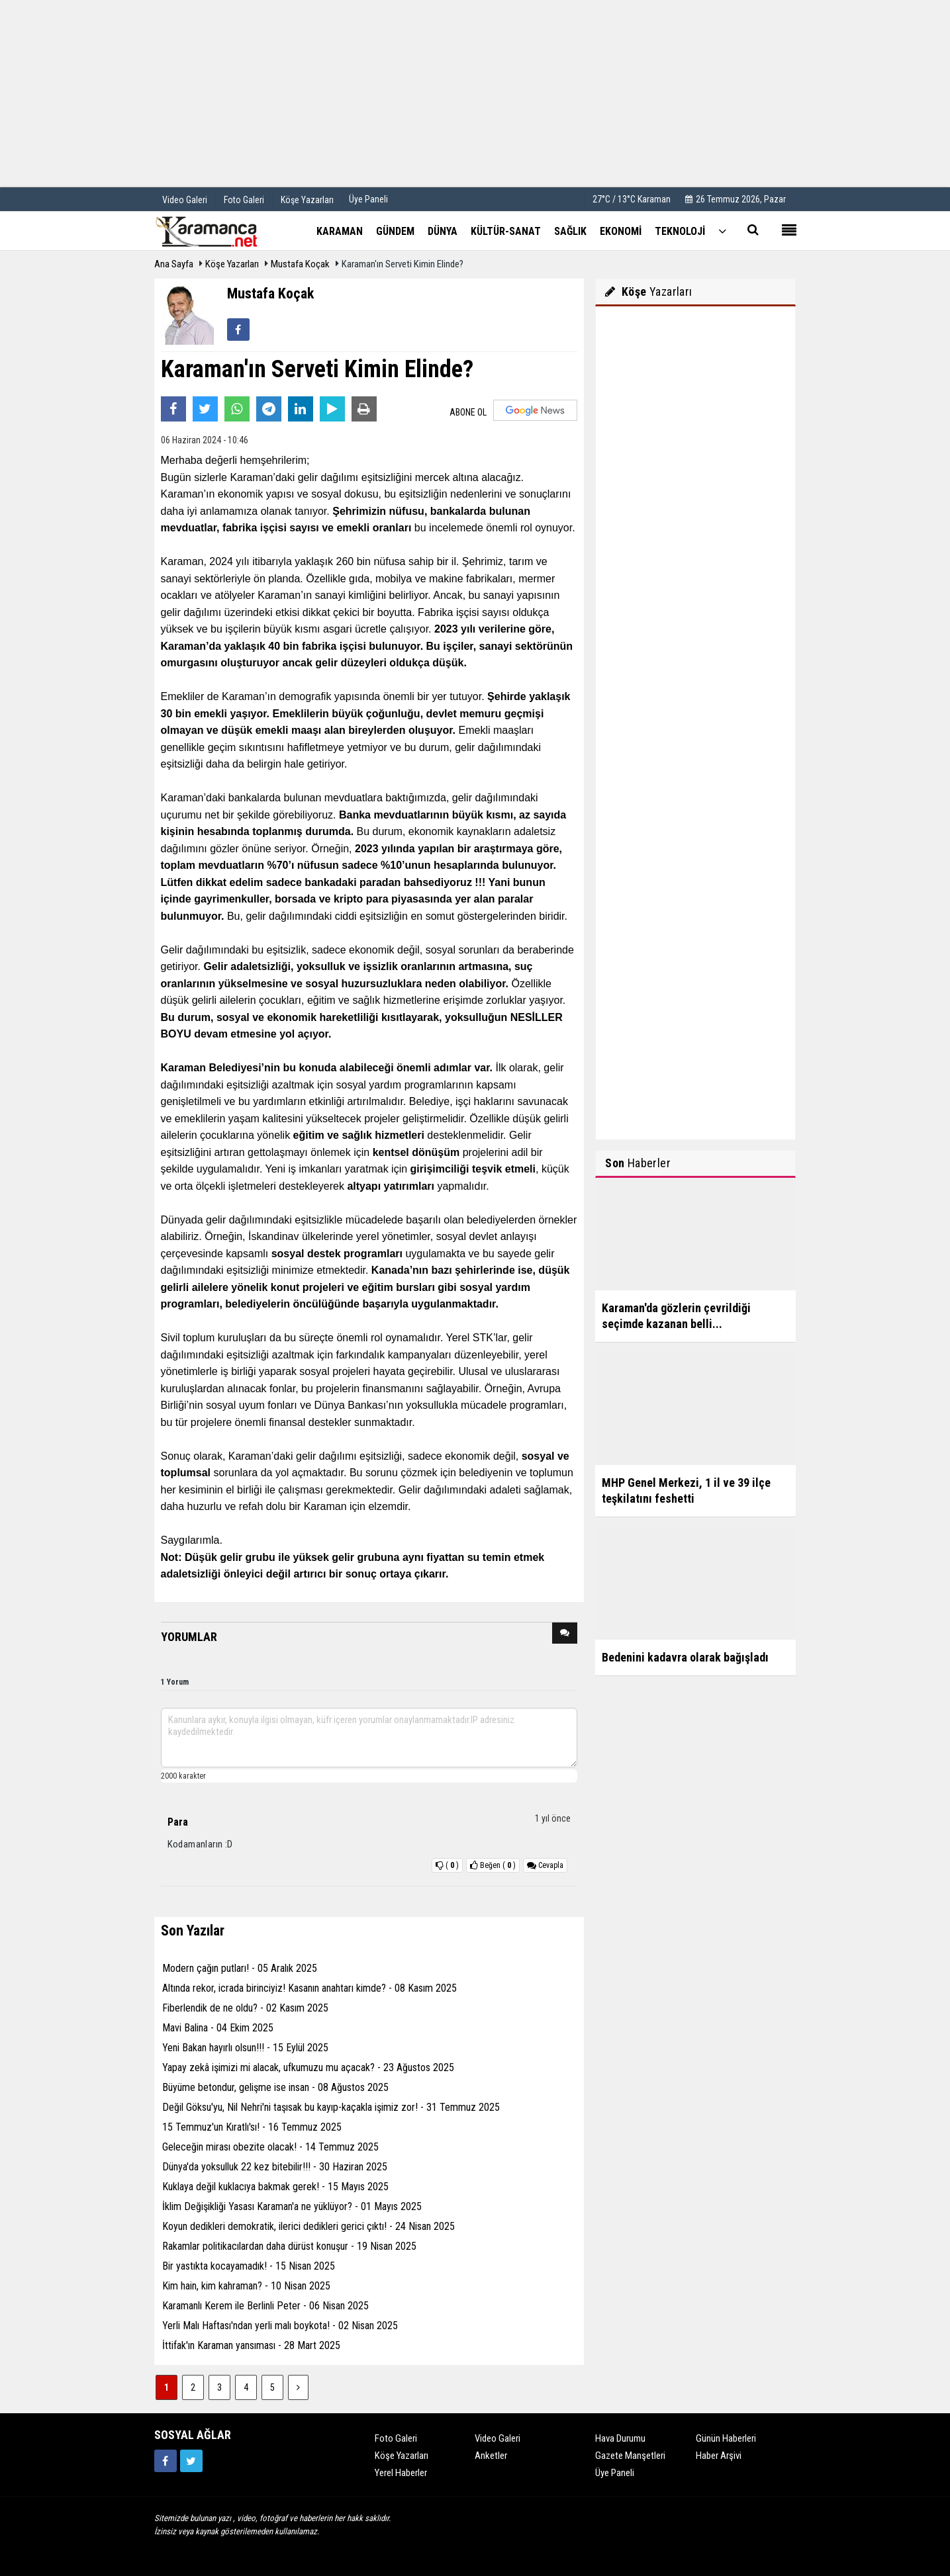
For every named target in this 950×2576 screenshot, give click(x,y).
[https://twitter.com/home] (191, 2461)
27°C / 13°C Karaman (632, 199)
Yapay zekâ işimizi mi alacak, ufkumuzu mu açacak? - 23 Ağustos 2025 (308, 2067)
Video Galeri (497, 2438)
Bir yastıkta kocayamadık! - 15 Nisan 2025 (248, 2266)
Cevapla (545, 1865)
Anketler (491, 2456)
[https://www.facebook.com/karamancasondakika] (165, 2461)
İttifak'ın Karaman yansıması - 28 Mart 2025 (251, 2345)
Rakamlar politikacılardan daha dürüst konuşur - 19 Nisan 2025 (289, 2246)
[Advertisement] (475, 92)
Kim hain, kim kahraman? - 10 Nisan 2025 (246, 2286)
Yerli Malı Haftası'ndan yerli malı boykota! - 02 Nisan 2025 (280, 2325)
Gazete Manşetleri (630, 2456)
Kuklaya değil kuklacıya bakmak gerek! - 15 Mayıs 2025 (275, 2186)
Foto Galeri (396, 2438)
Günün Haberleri (726, 2438)
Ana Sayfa (173, 264)
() (493, 1865)
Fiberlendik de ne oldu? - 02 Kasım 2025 (245, 2008)
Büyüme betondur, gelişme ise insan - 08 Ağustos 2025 (275, 2087)
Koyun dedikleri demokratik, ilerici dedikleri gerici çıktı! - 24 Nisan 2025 (308, 2226)
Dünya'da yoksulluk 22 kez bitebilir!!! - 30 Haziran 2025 (274, 2166)
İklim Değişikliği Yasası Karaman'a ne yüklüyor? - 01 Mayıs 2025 (292, 2206)
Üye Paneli (368, 199)
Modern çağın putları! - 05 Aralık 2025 (239, 1968)
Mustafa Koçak (300, 264)
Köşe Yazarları (232, 264)
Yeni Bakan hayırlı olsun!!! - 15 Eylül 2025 (245, 2047)
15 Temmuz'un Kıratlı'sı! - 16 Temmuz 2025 (252, 2127)
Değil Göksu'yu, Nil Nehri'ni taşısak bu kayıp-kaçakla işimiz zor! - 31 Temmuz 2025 (331, 2107)
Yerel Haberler (401, 2473)
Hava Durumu (620, 2438)
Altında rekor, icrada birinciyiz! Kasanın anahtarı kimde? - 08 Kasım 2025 (309, 1988)
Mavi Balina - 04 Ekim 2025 (217, 2027)
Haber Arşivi (718, 2456)
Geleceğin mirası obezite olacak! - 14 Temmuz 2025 (270, 2147)
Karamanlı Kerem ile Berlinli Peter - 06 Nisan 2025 (265, 2305)
